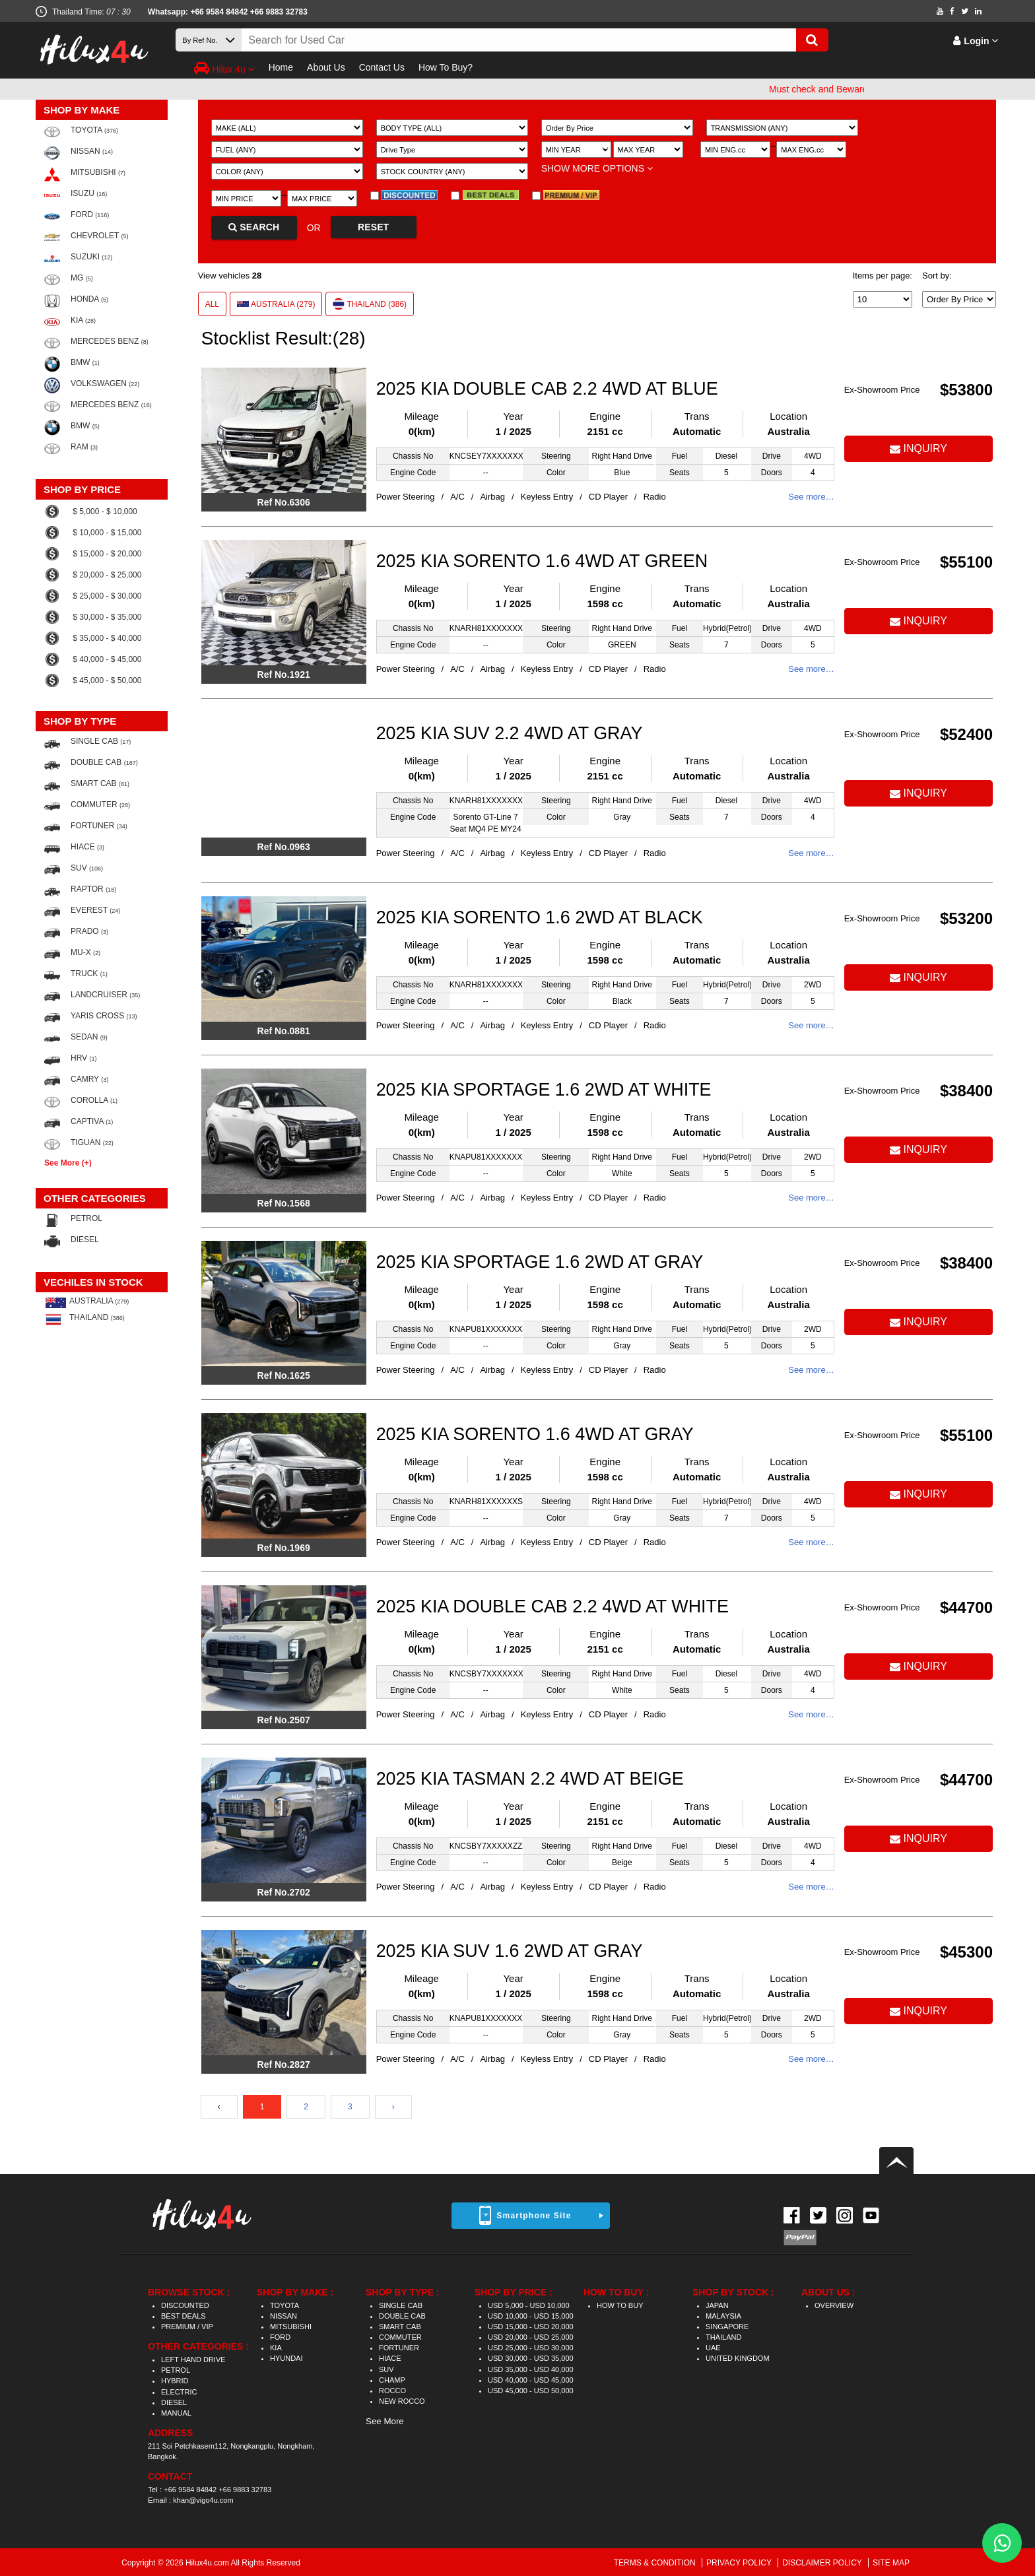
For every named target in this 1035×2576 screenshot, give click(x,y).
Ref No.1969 (283, 1547)
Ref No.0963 (283, 847)
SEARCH (253, 227)
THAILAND (723, 2337)
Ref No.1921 (283, 674)
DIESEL (174, 2402)
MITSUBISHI (291, 2326)
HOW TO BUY (620, 2305)
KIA (276, 2348)
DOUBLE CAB (402, 2316)
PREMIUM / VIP (187, 2326)
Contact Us (382, 67)
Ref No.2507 (283, 1720)
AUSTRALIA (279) (276, 304)
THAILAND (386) (370, 304)
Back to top (896, 2160)
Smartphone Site (533, 2215)
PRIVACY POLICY (740, 2562)
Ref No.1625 (283, 1375)
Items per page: (882, 276)
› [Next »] (393, 2106)
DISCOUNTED (185, 2305)
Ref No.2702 (283, 1892)
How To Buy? (445, 67)
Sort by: (937, 276)
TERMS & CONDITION (656, 2562)
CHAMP (392, 2380)
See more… (811, 497)
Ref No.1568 (283, 1203)
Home (281, 67)
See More (385, 2421)
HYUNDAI (286, 2358)
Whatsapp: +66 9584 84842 (198, 12)
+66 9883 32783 (279, 12)
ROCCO (392, 2390)
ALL (212, 304)
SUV (386, 2369)
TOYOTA (284, 2305)
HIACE (390, 2358)
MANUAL (176, 2413)
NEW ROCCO (402, 2401)
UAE (713, 2348)
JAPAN (717, 2305)
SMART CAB (400, 2326)
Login (975, 41)
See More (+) (68, 1162)
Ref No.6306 (283, 502)
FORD (280, 2337)
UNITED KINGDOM (738, 2358)
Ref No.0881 (283, 1031)
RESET (373, 227)
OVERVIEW (834, 2305)
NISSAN (283, 2316)
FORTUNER (399, 2348)
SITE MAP (891, 2562)
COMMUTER (400, 2337)
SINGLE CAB (400, 2305)
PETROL (175, 2370)
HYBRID (175, 2381)
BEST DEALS (183, 2316)
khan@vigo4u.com (203, 2500)
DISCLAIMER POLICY (823, 2562)
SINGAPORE (727, 2326)
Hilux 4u (224, 68)
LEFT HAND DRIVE (193, 2359)
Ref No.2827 (283, 2064)
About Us (326, 67)
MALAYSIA (723, 2316)
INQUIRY (918, 448)
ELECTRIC (179, 2392)
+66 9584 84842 (190, 2489)
